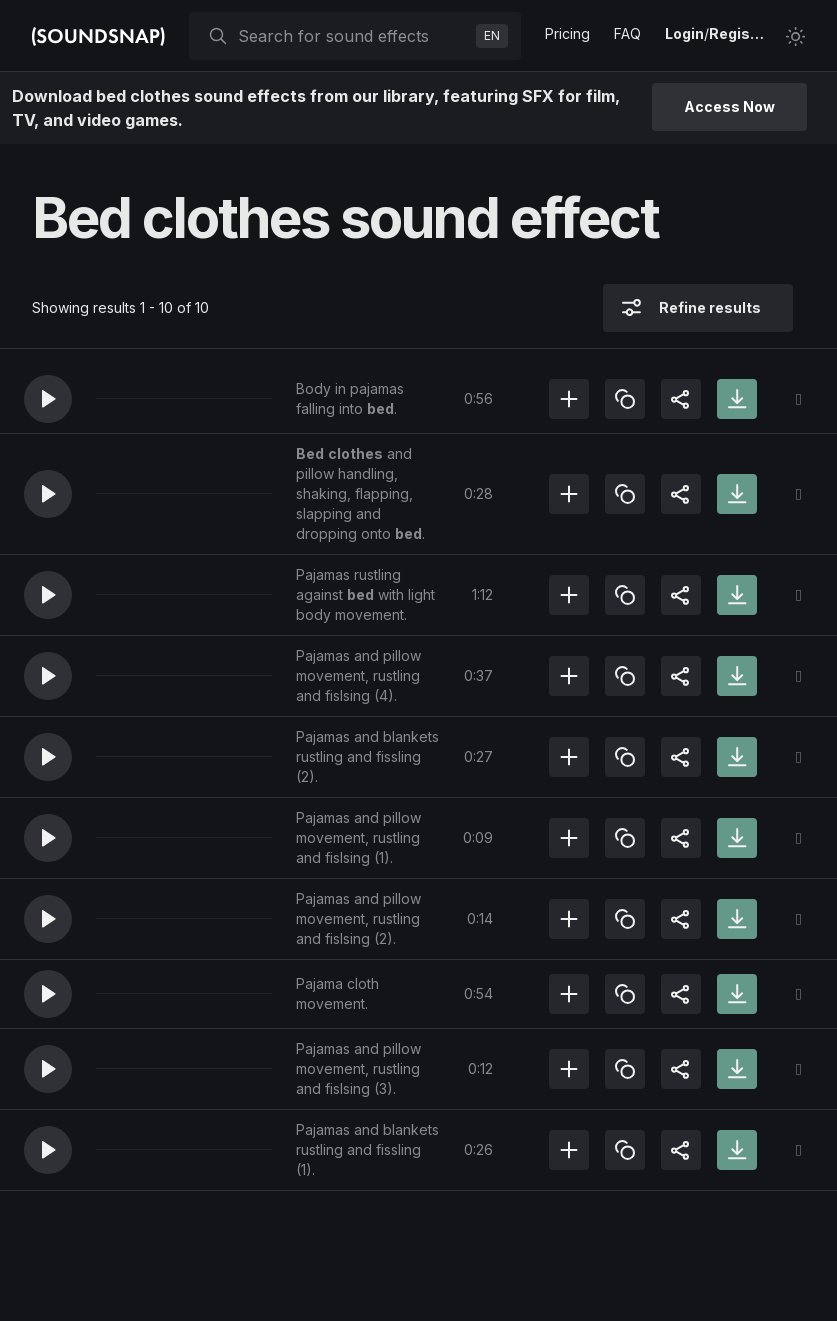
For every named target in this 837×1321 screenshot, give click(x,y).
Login (684, 33)
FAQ (627, 33)
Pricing (567, 33)
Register (739, 33)
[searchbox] (353, 36)
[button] (48, 399)
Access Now (729, 106)
